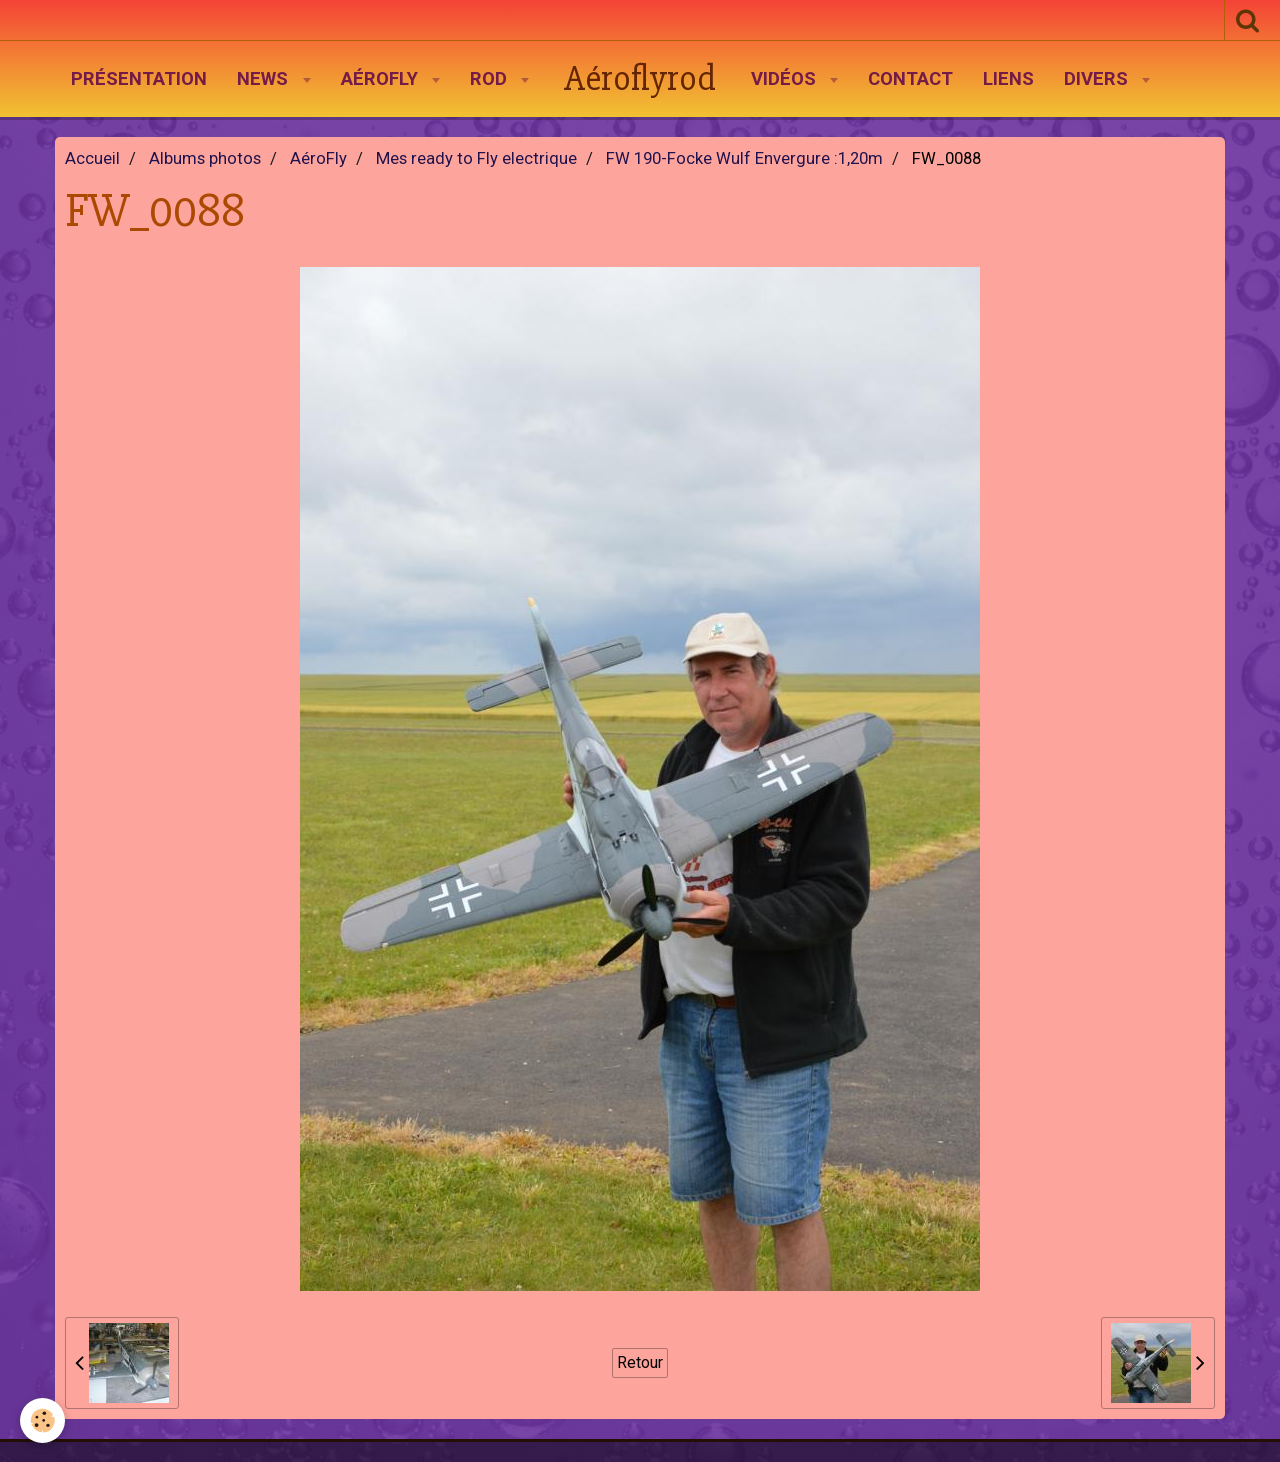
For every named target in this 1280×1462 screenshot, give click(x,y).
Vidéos (786, 79)
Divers (1098, 79)
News (265, 79)
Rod (491, 79)
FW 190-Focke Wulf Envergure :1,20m (744, 158)
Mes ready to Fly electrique (476, 158)
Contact (910, 79)
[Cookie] (42, 1420)
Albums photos (205, 158)
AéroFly (382, 79)
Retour (640, 1362)
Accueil (92, 158)
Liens (1008, 79)
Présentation (139, 79)
